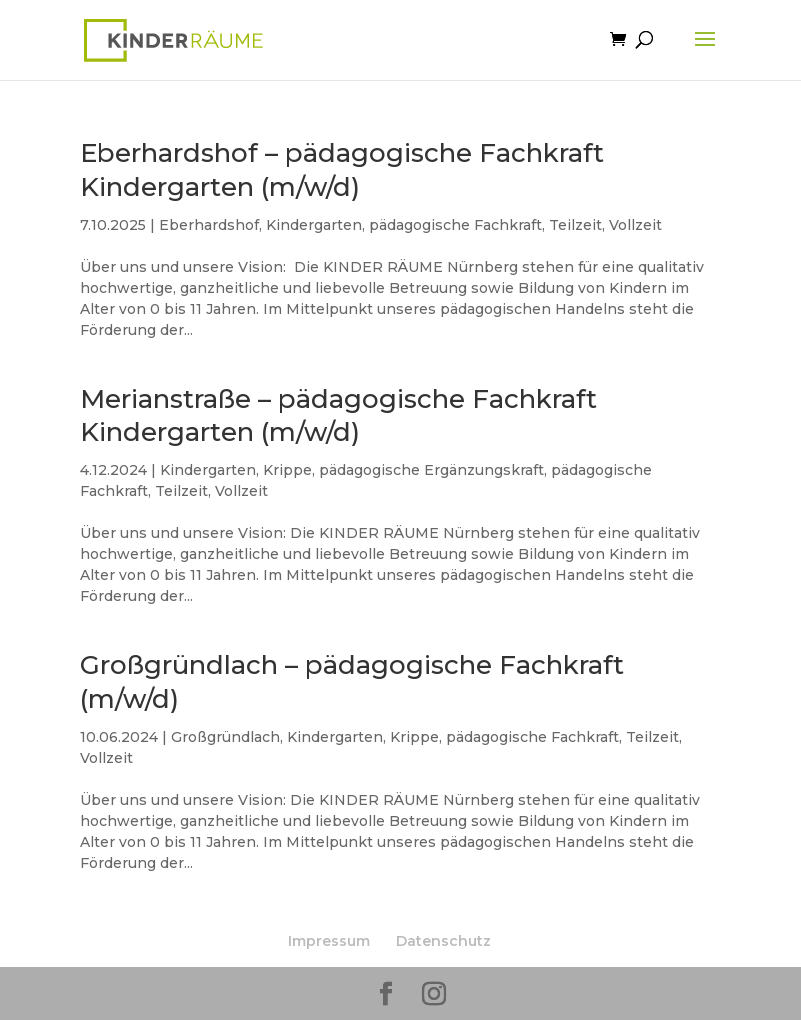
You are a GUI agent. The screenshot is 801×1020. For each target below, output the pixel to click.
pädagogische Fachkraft (455, 225)
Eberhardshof (209, 225)
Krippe (287, 470)
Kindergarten (314, 225)
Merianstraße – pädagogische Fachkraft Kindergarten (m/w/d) (338, 416)
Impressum (329, 941)
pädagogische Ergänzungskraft (431, 470)
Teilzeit (575, 225)
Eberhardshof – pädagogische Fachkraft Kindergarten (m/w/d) (342, 170)
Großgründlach (225, 737)
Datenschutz (443, 941)
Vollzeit (635, 225)
